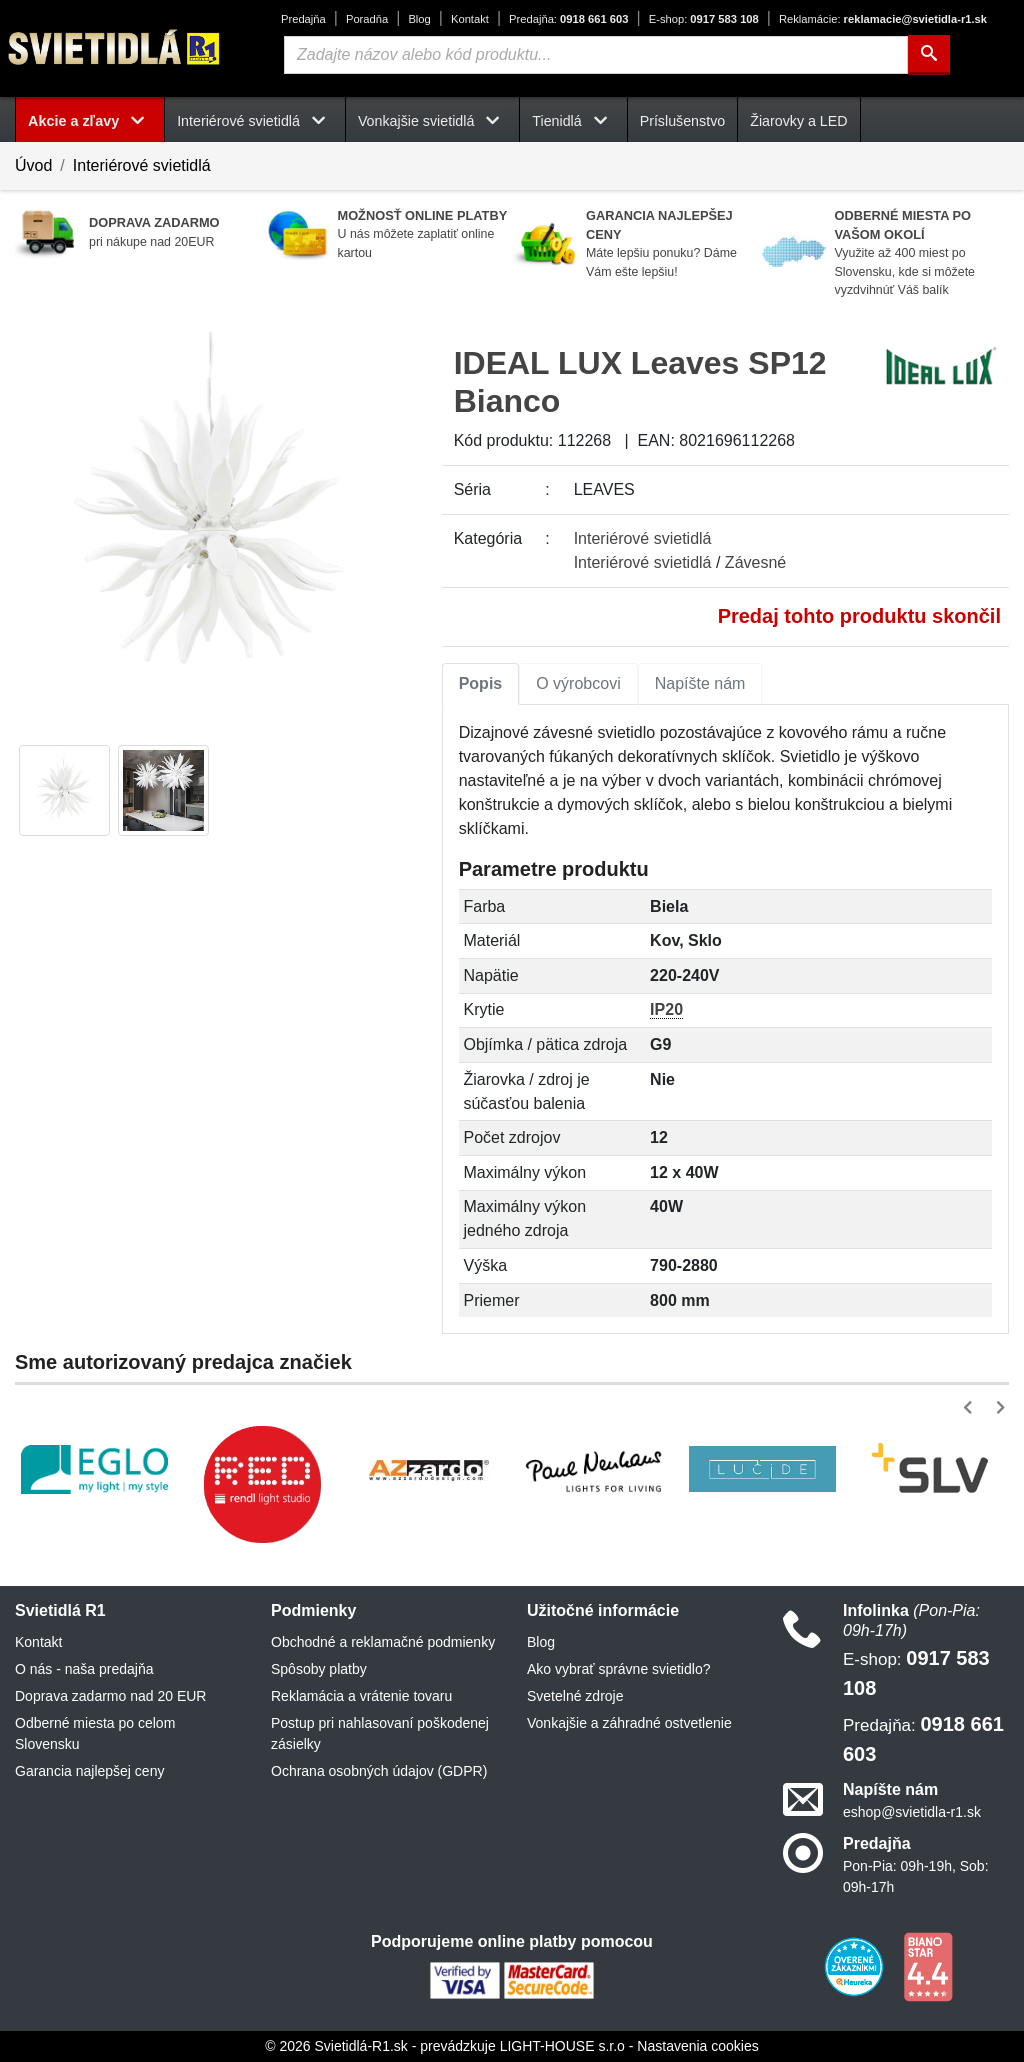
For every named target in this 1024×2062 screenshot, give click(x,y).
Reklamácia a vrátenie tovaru (361, 1696)
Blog (419, 19)
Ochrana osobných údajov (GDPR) (379, 1771)
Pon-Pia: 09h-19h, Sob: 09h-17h (916, 1876)
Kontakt (470, 19)
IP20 (666, 1009)
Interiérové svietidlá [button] (255, 121)
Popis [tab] (481, 683)
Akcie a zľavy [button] (90, 121)
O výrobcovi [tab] (578, 683)
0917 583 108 (704, 19)
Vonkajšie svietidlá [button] (432, 121)
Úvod (33, 165)
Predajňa (303, 19)
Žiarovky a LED (798, 121)
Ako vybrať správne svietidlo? (618, 1669)
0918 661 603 (568, 19)
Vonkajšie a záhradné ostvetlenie (629, 1723)
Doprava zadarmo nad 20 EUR (110, 1696)
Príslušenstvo (683, 121)
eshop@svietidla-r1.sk (912, 1812)
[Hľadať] (929, 55)
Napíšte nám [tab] (700, 683)
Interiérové (643, 538)
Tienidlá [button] (573, 121)
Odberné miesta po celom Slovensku (95, 1733)
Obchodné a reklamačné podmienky (383, 1642)
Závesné (755, 562)
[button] (971, 1407)
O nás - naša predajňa (84, 1669)
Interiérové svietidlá (142, 165)
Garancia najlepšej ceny (89, 1771)
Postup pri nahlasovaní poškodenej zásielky (380, 1733)
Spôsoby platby (319, 1669)
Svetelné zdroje (575, 1696)
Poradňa (367, 19)
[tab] (481, 684)
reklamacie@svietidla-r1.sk (883, 19)
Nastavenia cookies (697, 2046)
